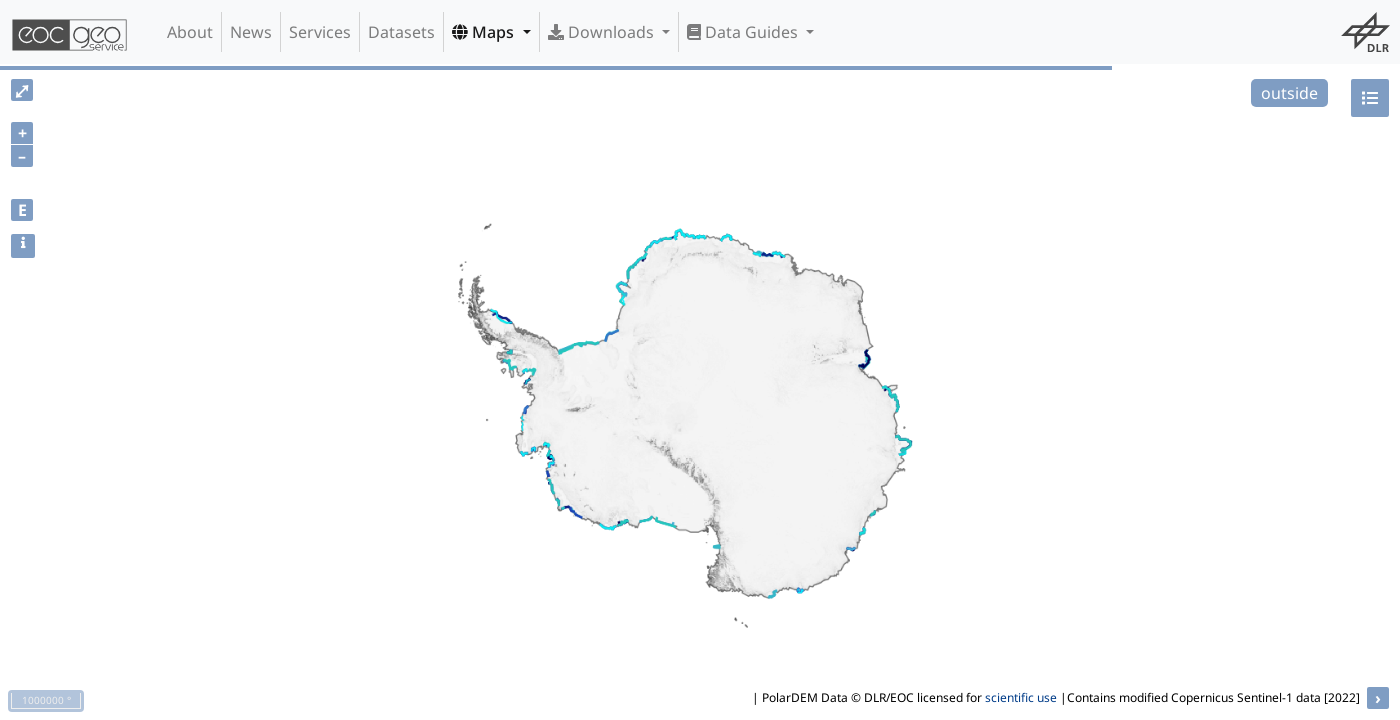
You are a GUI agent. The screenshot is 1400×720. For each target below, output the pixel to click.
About (190, 32)
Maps (485, 32)
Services (320, 32)
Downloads (603, 32)
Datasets (401, 32)
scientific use (1021, 697)
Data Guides (744, 32)
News (251, 32)
